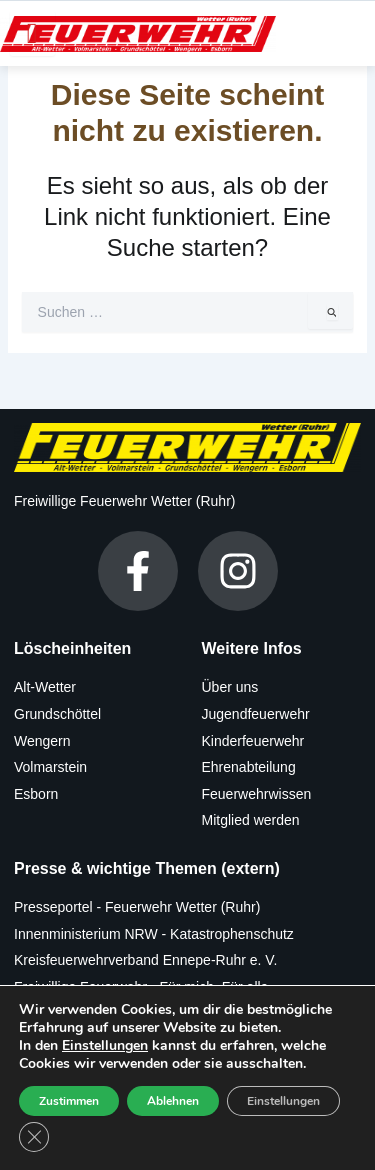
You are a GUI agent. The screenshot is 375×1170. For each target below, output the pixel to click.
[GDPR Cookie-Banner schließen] (34, 1137)
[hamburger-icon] (32, 33)
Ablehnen (173, 1101)
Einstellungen (105, 1046)
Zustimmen (69, 1101)
